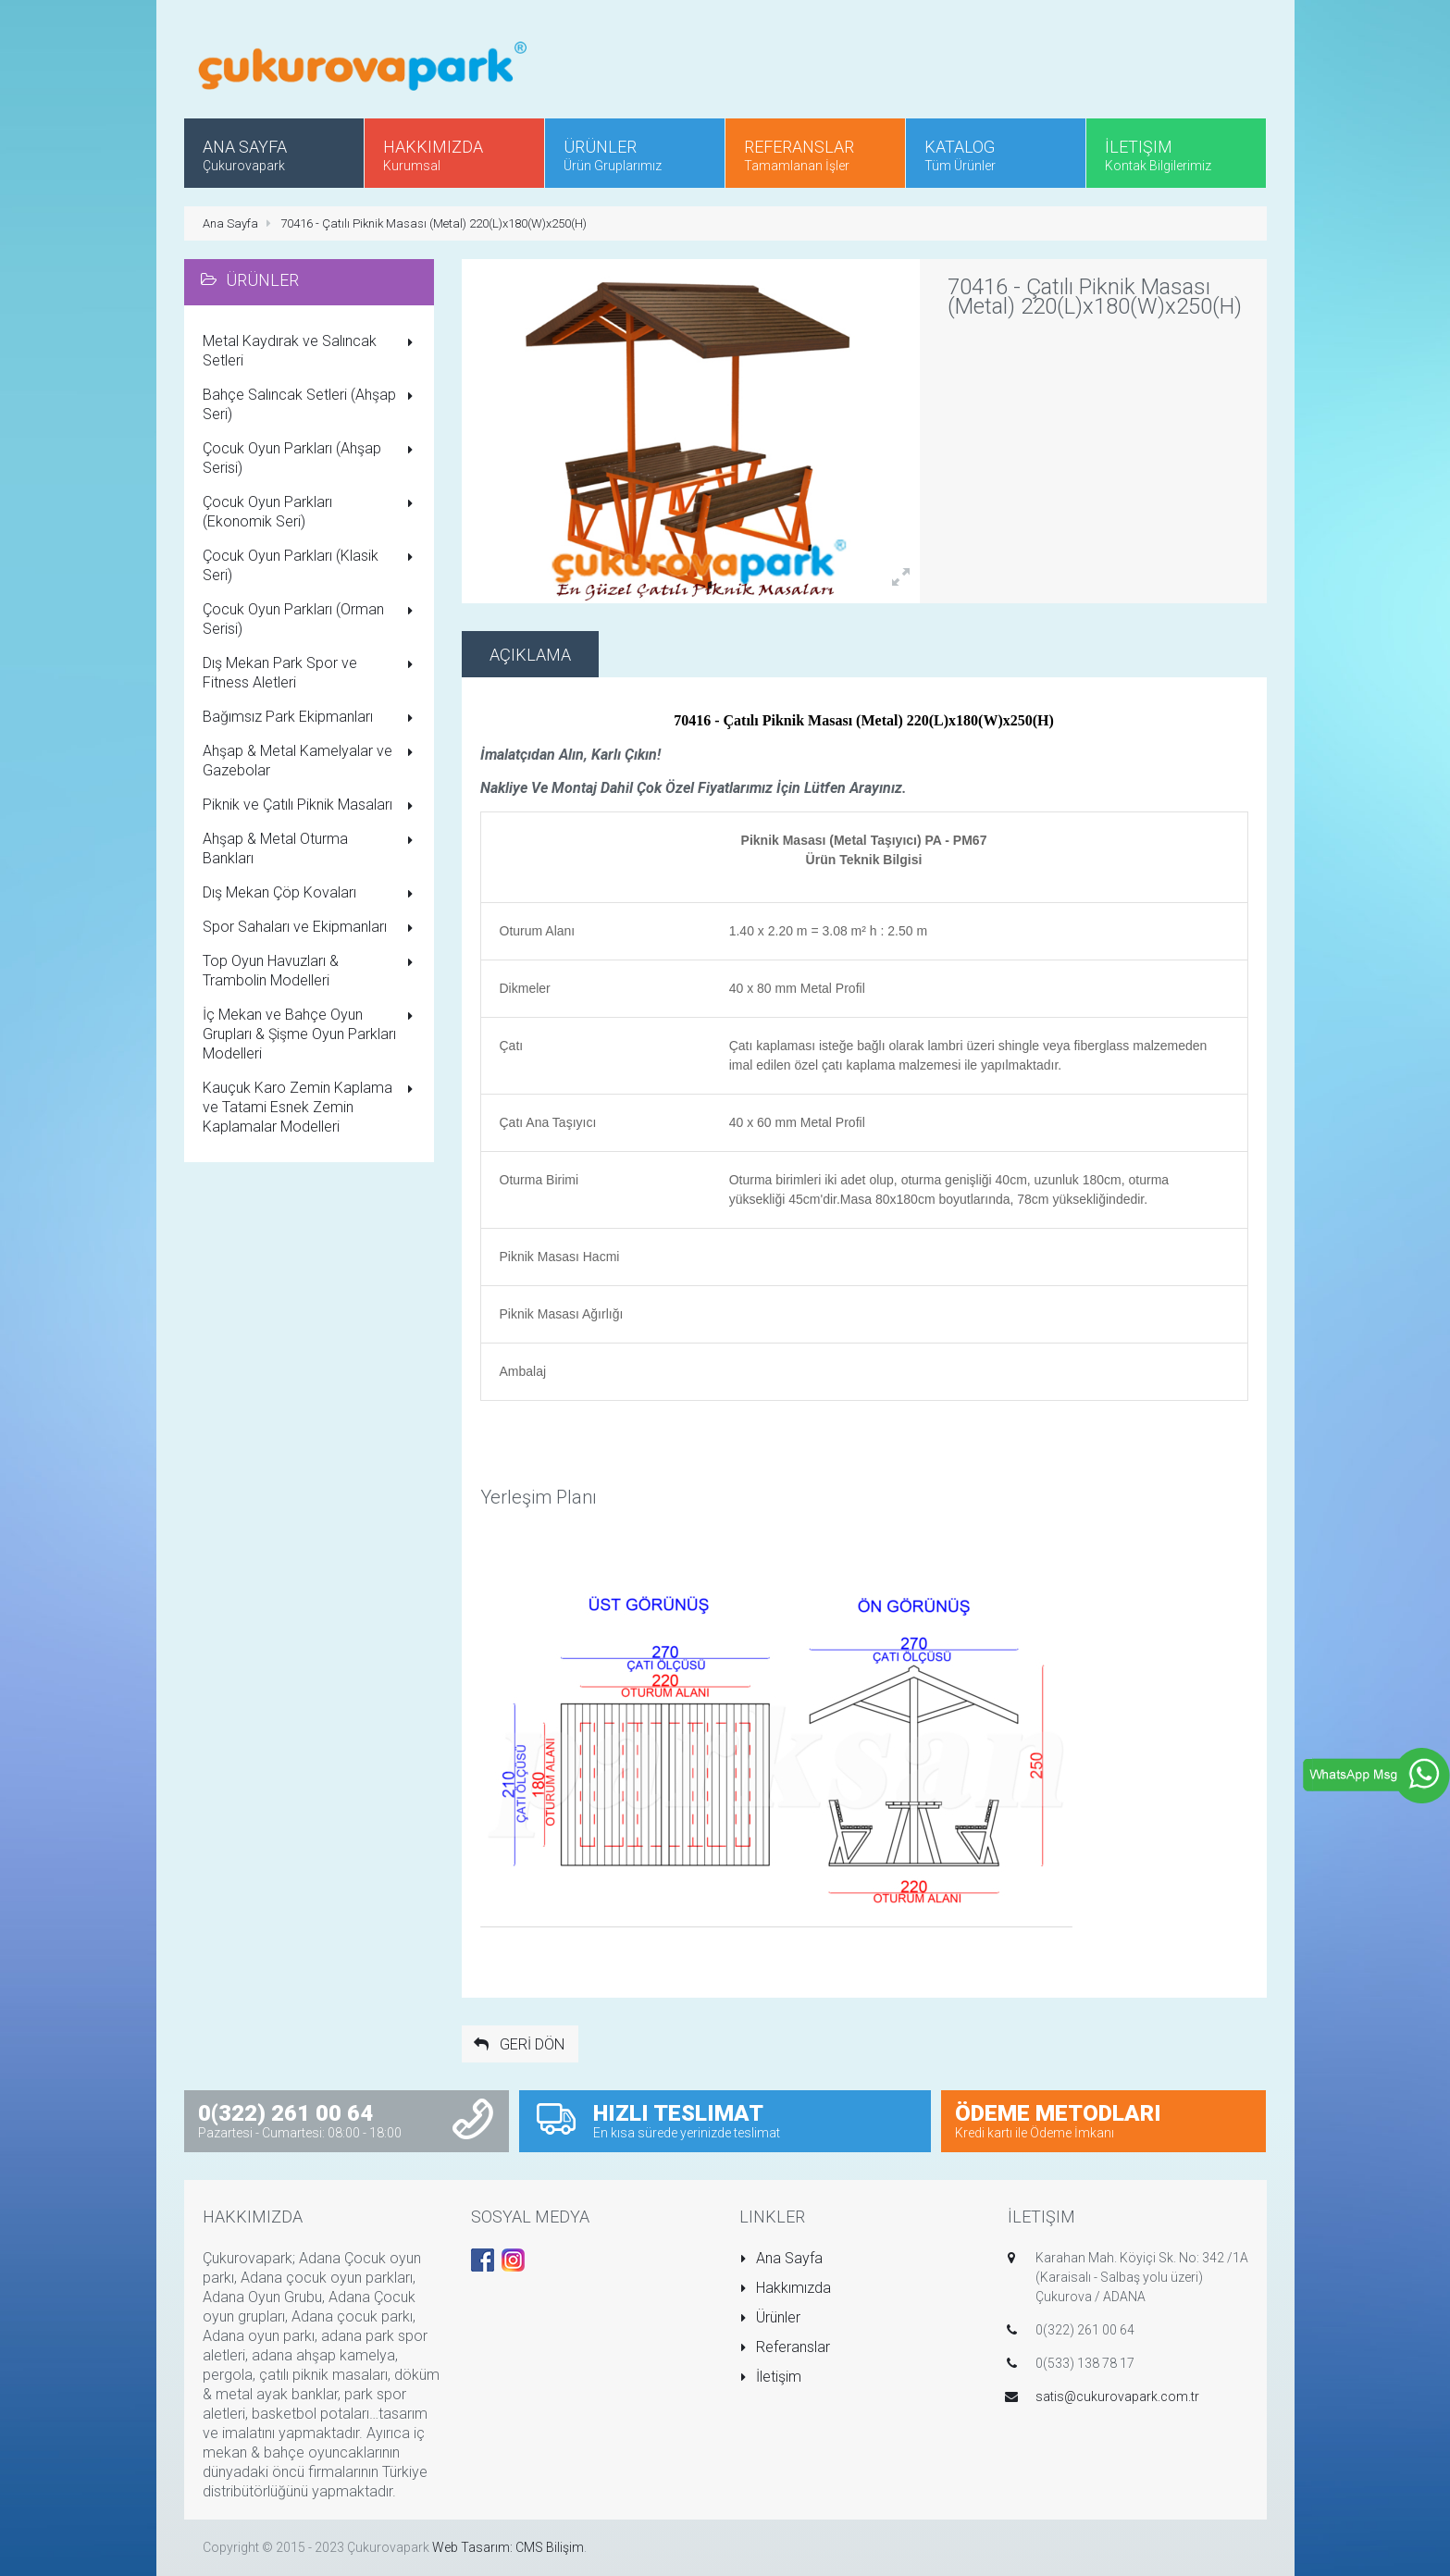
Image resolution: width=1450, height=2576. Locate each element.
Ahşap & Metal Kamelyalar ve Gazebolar (311, 760)
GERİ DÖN (517, 2044)
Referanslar (785, 2347)
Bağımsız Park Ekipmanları (311, 718)
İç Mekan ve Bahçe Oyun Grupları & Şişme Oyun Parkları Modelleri (311, 1034)
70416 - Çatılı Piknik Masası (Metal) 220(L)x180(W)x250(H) (433, 223)
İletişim (770, 2376)
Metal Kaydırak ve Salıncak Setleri (311, 350)
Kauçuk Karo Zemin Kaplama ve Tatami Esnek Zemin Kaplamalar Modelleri (311, 1107)
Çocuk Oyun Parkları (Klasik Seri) (311, 565)
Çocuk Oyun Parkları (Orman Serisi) (311, 619)
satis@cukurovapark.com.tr (1117, 2396)
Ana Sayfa (230, 223)
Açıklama (530, 654)
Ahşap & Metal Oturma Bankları (311, 848)
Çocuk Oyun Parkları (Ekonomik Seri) (311, 511)
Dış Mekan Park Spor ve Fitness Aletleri (311, 672)
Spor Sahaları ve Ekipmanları (311, 928)
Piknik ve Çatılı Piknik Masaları (311, 806)
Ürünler (770, 2317)
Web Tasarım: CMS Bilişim (508, 2547)
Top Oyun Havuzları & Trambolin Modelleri (311, 970)
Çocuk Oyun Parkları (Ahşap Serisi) (311, 458)
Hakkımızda (785, 2288)
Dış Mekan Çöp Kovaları (311, 894)
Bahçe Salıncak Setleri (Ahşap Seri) (311, 404)
